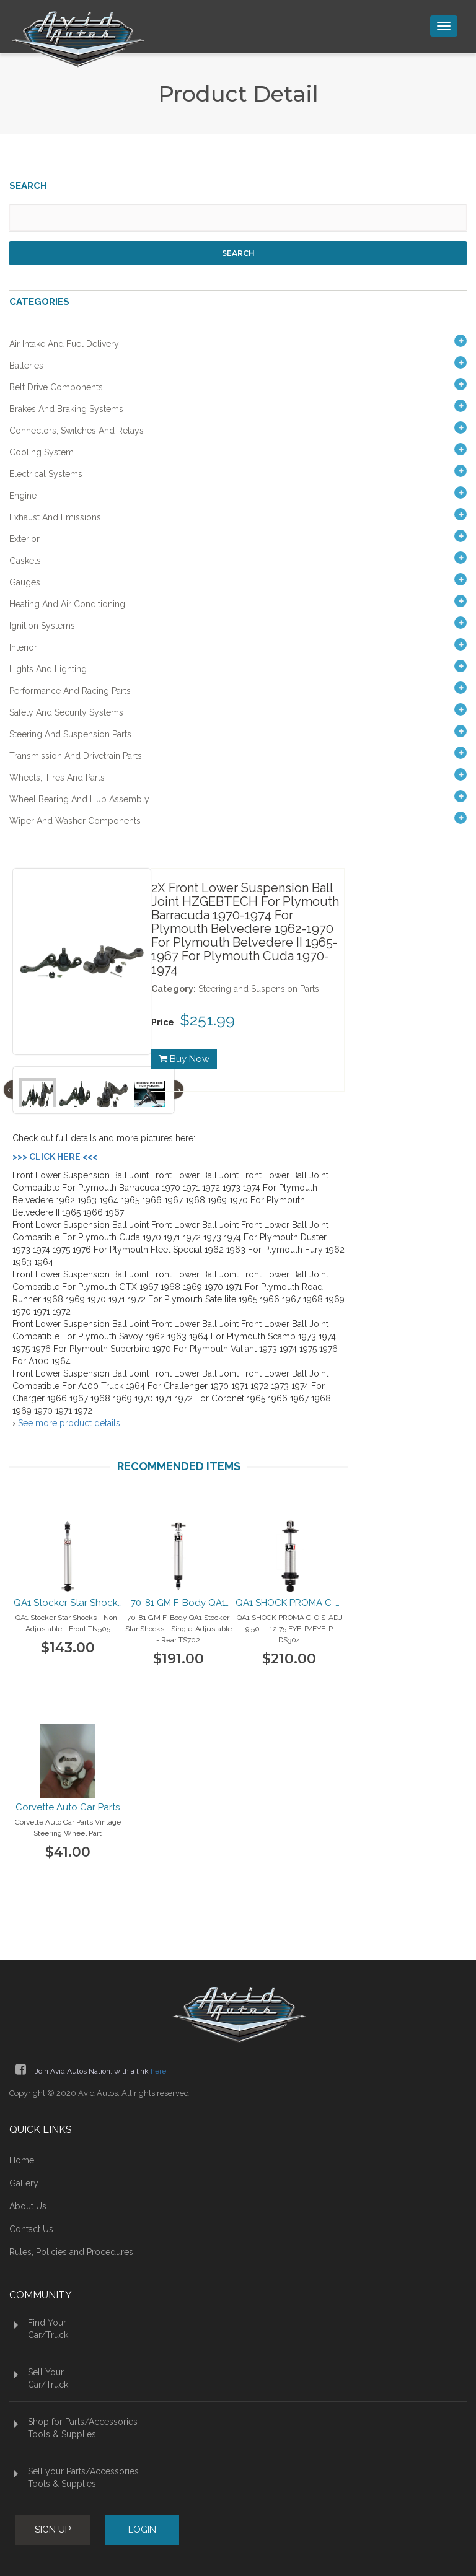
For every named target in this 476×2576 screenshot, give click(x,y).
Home (21, 2160)
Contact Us (31, 2229)
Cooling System (41, 452)
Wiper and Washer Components (75, 821)
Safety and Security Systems (66, 712)
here (158, 2071)
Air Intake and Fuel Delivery (64, 344)
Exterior (24, 539)
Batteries (26, 365)
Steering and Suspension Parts (70, 734)
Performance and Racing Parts (70, 691)
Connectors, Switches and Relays (76, 431)
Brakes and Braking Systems (66, 409)
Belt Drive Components (56, 387)
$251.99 (207, 1019)
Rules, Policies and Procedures (71, 2252)
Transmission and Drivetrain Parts (75, 756)
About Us (27, 2206)
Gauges (24, 582)
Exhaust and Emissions (55, 517)
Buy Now (184, 1058)
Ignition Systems (42, 626)
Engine (23, 496)
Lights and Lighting (48, 669)
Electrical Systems (45, 474)
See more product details (69, 1423)
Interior (23, 647)
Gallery (23, 2183)
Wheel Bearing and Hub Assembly (79, 799)
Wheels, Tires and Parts (57, 777)
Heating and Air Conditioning (67, 604)
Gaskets (25, 561)
